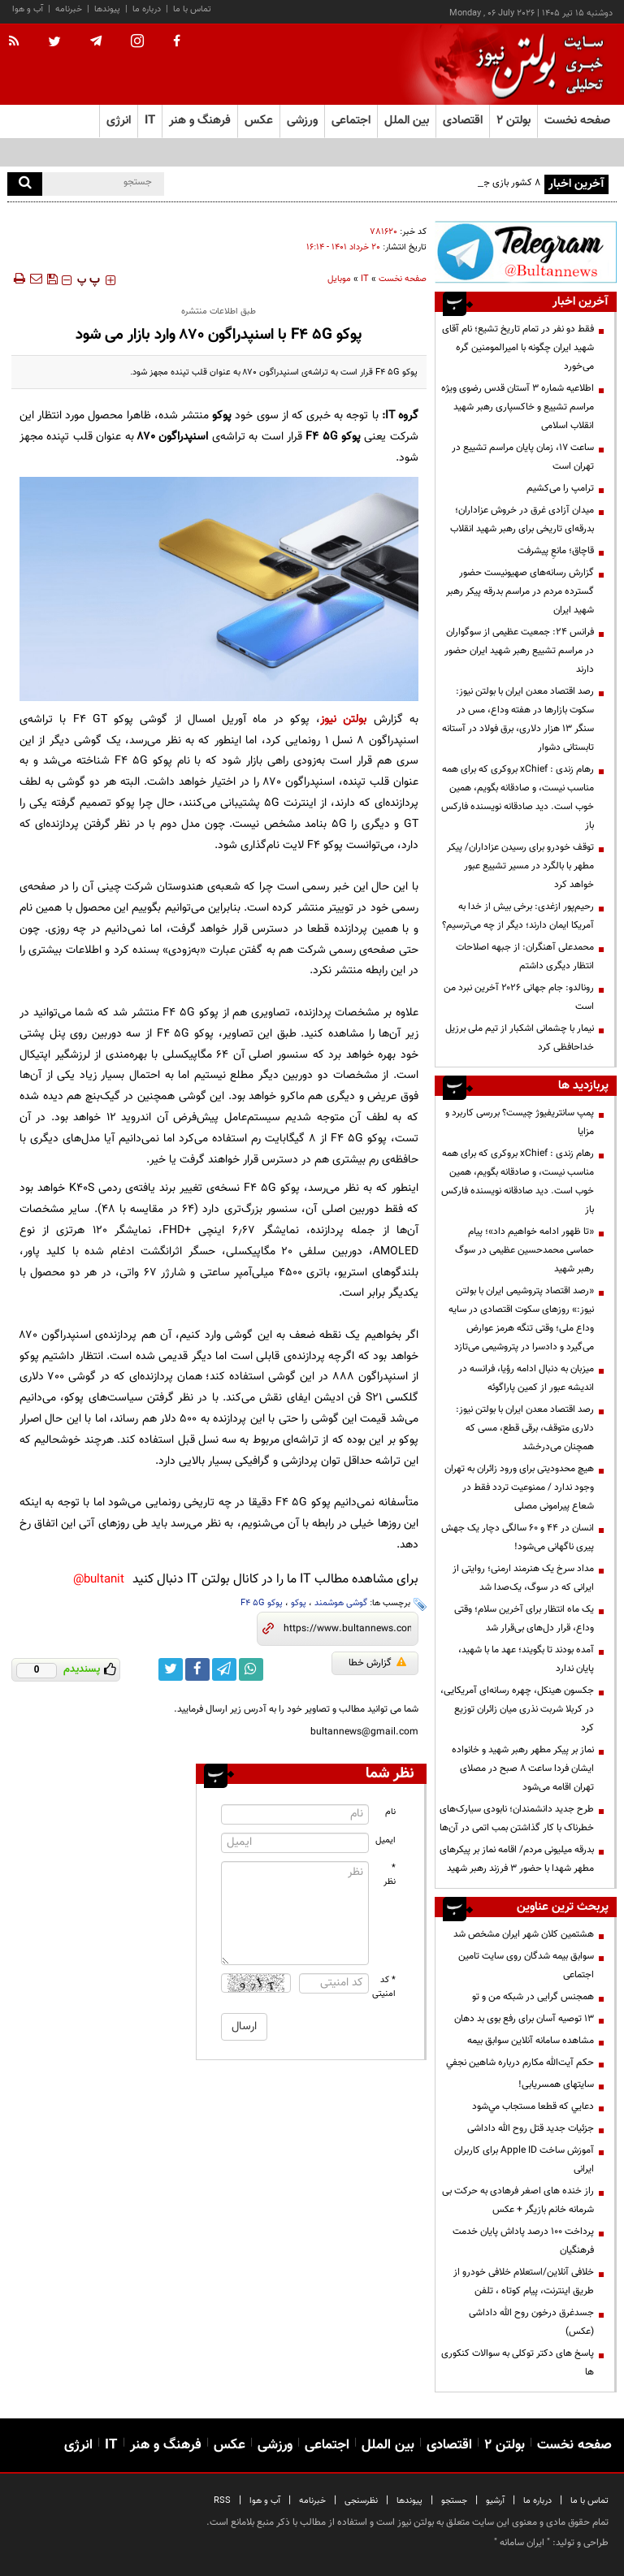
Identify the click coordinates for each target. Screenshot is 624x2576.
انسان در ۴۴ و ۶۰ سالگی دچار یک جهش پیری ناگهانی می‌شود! (517, 1537)
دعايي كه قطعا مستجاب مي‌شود (533, 2106)
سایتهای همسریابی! (556, 2084)
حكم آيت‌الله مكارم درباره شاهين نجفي (520, 2062)
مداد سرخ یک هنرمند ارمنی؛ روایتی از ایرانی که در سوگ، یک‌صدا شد (523, 1578)
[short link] (347, 1628)
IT (365, 279)
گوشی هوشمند (340, 1603)
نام (390, 1812)
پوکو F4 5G (261, 1603)
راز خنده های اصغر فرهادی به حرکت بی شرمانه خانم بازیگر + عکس (518, 2200)
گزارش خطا (377, 1663)
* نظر (390, 1875)
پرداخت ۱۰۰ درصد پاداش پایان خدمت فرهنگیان (523, 2241)
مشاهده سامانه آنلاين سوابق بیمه (530, 2040)
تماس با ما (192, 9)
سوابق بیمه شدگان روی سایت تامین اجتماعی (526, 1965)
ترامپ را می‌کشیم (560, 488)
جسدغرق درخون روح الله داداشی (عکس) (531, 2322)
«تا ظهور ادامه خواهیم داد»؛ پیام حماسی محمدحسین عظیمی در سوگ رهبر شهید (524, 1250)
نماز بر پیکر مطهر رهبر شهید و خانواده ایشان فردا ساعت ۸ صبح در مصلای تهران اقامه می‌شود (523, 1769)
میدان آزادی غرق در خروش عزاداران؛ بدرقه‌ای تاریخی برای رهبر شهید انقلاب (522, 519)
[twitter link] (170, 1669)
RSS (222, 2501)
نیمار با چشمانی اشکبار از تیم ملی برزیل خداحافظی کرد (519, 1037)
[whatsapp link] (251, 1669)
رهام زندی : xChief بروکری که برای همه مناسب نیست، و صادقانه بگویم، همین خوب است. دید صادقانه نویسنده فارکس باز (517, 797)
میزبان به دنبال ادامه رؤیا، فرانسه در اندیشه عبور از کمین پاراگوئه (526, 1378)
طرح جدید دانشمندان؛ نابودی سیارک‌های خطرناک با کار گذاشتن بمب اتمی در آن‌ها (517, 1818)
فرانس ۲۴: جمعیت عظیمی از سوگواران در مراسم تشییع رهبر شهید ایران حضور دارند (519, 651)
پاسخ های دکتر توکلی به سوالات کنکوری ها (517, 2362)
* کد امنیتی (384, 1987)
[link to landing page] (535, 64)
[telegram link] (224, 1669)
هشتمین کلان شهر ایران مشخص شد (523, 1934)
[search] (24, 184)
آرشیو (495, 2501)
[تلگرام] (526, 252)
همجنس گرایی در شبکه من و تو (533, 1996)
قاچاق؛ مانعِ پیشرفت (556, 550)
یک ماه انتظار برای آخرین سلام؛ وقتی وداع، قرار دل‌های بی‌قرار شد (524, 1618)
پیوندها (107, 9)
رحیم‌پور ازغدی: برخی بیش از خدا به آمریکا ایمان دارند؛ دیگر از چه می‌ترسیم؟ (518, 916)
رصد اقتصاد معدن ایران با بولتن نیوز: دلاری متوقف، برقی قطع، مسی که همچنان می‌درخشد (525, 1428)
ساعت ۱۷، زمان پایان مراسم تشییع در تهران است (523, 457)
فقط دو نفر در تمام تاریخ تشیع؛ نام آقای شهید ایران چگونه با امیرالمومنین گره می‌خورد (518, 348)
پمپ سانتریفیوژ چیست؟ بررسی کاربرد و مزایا (519, 1122)
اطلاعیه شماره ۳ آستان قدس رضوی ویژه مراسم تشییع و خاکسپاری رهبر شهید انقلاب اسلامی (517, 407)
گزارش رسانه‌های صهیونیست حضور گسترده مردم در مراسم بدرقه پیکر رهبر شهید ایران (520, 591)
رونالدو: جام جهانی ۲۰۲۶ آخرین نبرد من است (519, 997)
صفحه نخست (577, 120)
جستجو (454, 2501)
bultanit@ (98, 1579)
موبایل (339, 279)
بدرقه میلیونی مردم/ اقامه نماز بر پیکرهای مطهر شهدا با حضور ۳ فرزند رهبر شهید (517, 1859)
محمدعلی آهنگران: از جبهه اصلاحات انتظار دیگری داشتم (525, 956)
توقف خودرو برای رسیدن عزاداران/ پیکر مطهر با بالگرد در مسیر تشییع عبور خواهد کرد (520, 866)
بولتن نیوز (343, 719)
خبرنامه (68, 9)
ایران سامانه (522, 2542)
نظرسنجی (361, 2501)
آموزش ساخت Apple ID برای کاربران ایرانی (524, 2159)
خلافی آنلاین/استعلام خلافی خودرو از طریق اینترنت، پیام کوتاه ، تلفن (523, 2281)
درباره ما (146, 9)
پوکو (298, 1603)
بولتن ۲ (513, 120)
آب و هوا (27, 9)
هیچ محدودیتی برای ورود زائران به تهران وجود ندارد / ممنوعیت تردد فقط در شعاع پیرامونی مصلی (519, 1487)
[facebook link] (197, 1669)
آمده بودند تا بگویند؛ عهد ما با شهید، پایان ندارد (526, 1659)
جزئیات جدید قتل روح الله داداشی (530, 2128)
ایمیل (385, 1840)
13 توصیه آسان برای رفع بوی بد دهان (524, 2018)
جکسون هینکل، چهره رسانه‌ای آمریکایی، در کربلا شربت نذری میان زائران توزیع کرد (517, 1709)
